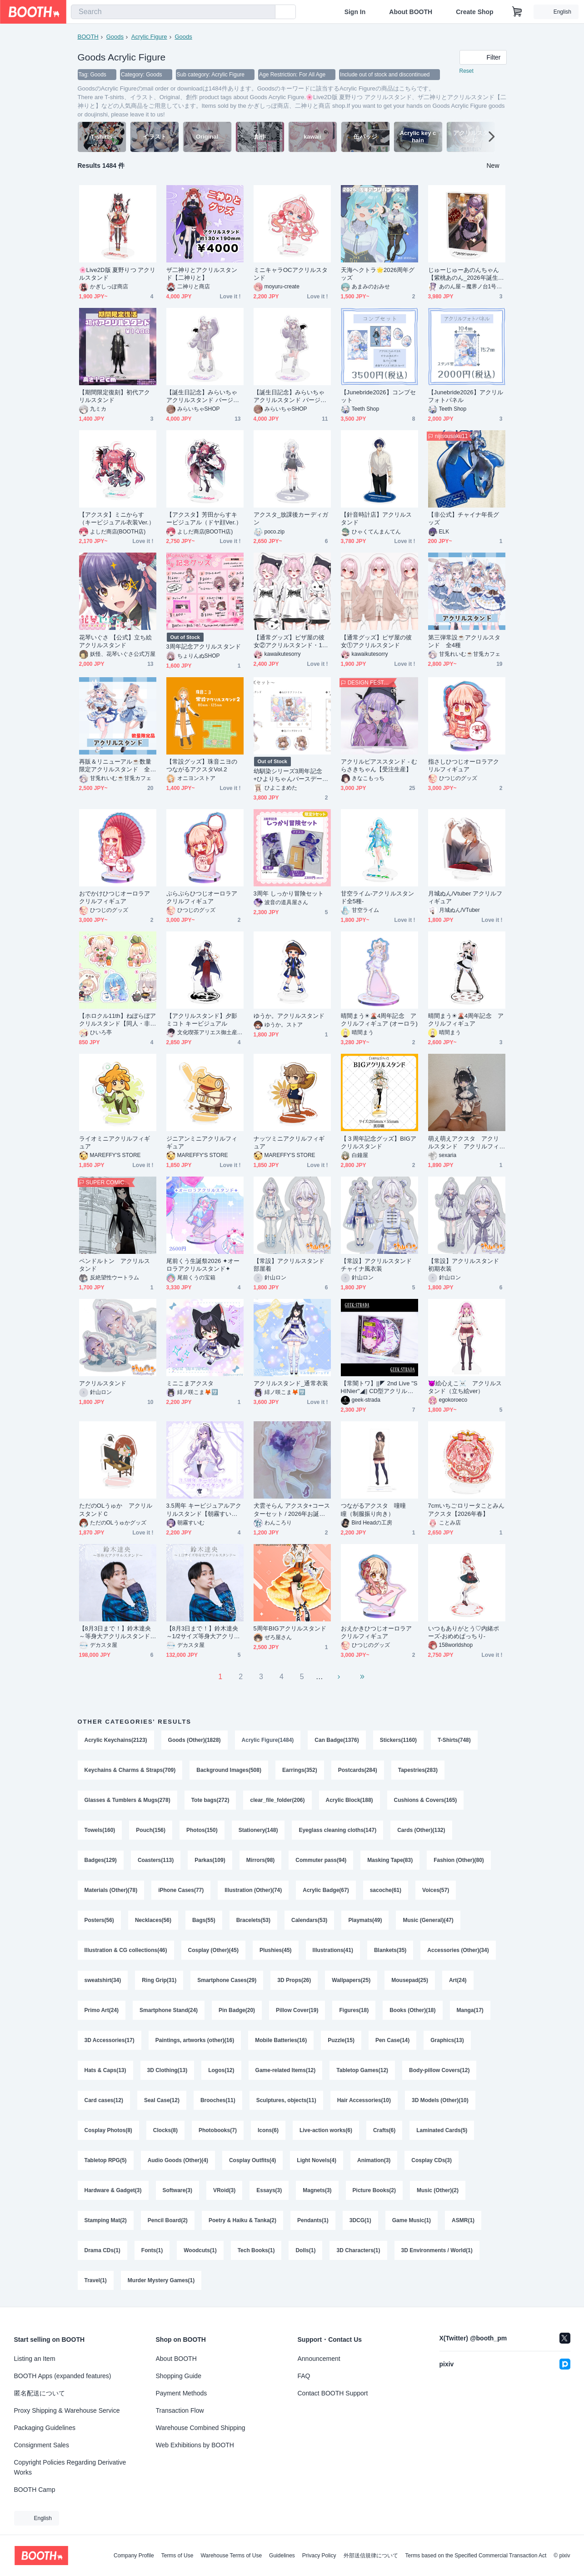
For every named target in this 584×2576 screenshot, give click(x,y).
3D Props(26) (294, 1980)
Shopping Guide (178, 2376)
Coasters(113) (156, 1860)
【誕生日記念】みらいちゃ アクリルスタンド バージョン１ (203, 396)
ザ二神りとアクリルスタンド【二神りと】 (202, 274)
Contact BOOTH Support (333, 2393)
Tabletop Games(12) (362, 2070)
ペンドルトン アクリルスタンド (114, 1265)
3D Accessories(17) (110, 2040)
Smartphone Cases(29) (226, 1980)
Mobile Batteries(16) (281, 2040)
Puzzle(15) (341, 2040)
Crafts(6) (384, 2130)
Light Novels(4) (316, 2160)
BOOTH (88, 36)
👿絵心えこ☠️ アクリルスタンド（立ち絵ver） (465, 1387)
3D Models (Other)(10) (440, 2100)
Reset (466, 71)
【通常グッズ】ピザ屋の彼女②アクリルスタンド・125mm (291, 641)
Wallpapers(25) (351, 1980)
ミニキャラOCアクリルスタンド (291, 274)
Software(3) (177, 2190)
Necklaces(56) (153, 1920)
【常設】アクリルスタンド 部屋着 (289, 1265)
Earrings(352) (299, 1770)
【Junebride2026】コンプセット (378, 396)
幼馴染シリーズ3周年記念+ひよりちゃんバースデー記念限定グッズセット (291, 775)
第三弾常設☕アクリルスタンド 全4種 (464, 641)
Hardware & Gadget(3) (113, 2190)
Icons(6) (268, 2130)
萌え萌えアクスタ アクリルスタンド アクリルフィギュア (463, 1142)
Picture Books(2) (374, 2190)
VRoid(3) (224, 2190)
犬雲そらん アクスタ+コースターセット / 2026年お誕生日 (292, 1509)
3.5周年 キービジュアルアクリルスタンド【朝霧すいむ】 (204, 1509)
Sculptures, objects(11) (286, 2100)
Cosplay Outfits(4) (252, 2160)
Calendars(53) (309, 1920)
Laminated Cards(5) (441, 2130)
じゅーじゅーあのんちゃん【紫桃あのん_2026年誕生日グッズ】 (466, 274)
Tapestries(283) (418, 1770)
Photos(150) (202, 1830)
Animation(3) (373, 2160)
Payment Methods (181, 2393)
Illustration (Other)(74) (253, 1890)
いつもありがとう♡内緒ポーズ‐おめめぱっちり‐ (463, 1632)
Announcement (319, 2358)
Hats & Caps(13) (105, 2070)
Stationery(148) (258, 1830)
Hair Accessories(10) (364, 2100)
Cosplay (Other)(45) (213, 1950)
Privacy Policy (319, 2555)
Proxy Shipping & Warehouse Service (67, 2410)
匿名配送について (39, 2393)
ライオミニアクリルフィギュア (114, 1142)
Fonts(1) (152, 2250)
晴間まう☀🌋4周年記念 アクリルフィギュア (466, 1019)
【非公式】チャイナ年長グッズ (463, 518)
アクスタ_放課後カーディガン (291, 518)
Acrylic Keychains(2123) (116, 1740)
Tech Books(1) (256, 2250)
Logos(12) (221, 2070)
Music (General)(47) (428, 1920)
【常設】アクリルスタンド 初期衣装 (463, 1265)
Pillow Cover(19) (297, 2010)
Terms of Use (177, 2555)
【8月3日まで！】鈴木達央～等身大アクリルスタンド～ (115, 1632)
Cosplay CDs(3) (431, 2160)
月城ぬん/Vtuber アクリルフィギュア (465, 897)
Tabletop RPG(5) (106, 2160)
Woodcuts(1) (200, 2250)
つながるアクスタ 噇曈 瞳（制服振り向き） (376, 1509)
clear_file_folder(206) (277, 1800)
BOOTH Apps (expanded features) (62, 2376)
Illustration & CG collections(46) (126, 1950)
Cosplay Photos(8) (108, 2130)
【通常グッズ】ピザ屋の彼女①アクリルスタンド (376, 641)
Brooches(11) (217, 2100)
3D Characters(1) (358, 2250)
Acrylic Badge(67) (326, 1890)
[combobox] (173, 12)
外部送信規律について (371, 2555)
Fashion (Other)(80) (459, 1860)
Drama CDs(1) (102, 2250)
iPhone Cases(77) (181, 1890)
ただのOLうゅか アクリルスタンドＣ (115, 1509)
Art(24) (458, 1980)
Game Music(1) (411, 2220)
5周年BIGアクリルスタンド (290, 1628)
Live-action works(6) (325, 2130)
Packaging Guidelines (44, 2427)
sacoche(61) (385, 1890)
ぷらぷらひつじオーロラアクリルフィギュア (202, 897)
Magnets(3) (317, 2190)
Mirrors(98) (260, 1860)
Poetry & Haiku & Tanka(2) (242, 2220)
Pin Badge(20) (237, 2010)
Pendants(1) (313, 2220)
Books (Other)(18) (412, 2010)
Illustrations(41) (333, 1950)
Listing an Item (34, 2358)
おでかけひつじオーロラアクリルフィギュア (114, 897)
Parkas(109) (210, 1860)
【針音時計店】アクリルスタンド (376, 518)
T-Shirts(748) (454, 1740)
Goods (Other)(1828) (194, 1740)
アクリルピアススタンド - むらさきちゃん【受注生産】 (379, 765)
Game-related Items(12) (285, 2070)
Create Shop (474, 12)
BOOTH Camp (34, 2489)
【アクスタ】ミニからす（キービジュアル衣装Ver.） (117, 518)
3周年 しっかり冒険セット (289, 893)
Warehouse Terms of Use (231, 2555)
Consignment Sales (41, 2445)
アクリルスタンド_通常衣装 (291, 1383)
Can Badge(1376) (336, 1740)
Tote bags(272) (210, 1800)
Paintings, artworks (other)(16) (194, 2040)
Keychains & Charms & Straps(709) (130, 1770)
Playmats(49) (365, 1920)
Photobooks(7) (218, 2130)
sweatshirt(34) (103, 1980)
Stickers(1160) (398, 1740)
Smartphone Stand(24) (169, 2010)
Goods (115, 36)
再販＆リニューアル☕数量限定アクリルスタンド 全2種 (116, 765)
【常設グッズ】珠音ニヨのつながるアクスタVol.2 (202, 765)
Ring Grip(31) (159, 1980)
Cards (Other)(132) (421, 1830)
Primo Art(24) (102, 2010)
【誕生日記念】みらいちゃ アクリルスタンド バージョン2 (290, 396)
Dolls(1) (305, 2250)
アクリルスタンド (103, 1383)
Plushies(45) (276, 1950)
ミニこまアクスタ (190, 1383)
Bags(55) (203, 1920)
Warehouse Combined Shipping (200, 2427)
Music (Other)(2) (438, 2190)
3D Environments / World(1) (437, 2250)
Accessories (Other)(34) (458, 1950)
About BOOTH (410, 12)
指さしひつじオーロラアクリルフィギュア (463, 765)
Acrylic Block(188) (349, 1800)
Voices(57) (435, 1890)
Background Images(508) (228, 1770)
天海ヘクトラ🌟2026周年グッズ (378, 274)
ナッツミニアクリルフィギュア (289, 1142)
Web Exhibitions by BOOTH (195, 2445)
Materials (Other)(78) (111, 1890)
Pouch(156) (150, 1830)
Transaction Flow (180, 2410)
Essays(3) (269, 2190)
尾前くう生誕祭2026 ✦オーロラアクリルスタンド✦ (203, 1265)
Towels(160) (100, 1830)
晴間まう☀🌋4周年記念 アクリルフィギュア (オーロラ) (379, 1019)
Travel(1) (96, 2280)
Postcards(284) (357, 1770)
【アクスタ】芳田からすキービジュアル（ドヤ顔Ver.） (204, 518)
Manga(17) (470, 2010)
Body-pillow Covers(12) (439, 2070)
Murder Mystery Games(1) (161, 2280)
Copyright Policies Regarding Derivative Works (70, 2467)
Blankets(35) (390, 1950)
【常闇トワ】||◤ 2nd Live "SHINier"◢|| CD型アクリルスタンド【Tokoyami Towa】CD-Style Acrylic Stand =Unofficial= (379, 1387)
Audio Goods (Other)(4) (178, 2160)
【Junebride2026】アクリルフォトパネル (466, 396)
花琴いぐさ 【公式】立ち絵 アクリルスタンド (115, 641)
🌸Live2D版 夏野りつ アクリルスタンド (117, 274)
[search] (266, 12)
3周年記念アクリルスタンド (203, 646)
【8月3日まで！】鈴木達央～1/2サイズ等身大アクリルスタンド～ (203, 1632)
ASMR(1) (463, 2220)
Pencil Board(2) (168, 2220)
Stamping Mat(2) (106, 2220)
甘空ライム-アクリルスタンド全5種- (377, 897)
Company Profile (134, 2555)
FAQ (304, 2376)
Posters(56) (99, 1920)
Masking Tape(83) (390, 1860)
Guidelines (282, 2555)
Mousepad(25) (409, 1980)
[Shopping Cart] (517, 12)
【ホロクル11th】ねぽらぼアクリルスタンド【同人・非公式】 (117, 1019)
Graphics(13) (447, 2040)
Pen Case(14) (392, 2040)
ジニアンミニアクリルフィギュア (202, 1142)
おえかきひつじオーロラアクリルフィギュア (376, 1632)
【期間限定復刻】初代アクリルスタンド (114, 396)
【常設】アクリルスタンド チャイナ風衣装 (379, 1265)
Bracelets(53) (253, 1920)
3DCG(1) (360, 2220)
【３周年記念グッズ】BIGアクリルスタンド (379, 1142)
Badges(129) (101, 1860)
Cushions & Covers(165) (425, 1800)
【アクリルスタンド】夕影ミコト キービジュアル (202, 1019)
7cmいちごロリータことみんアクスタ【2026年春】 (466, 1509)
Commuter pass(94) (320, 1860)
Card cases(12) (104, 2100)
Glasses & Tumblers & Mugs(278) (127, 1800)
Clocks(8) (165, 2130)
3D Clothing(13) (167, 2070)
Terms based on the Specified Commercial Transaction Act (476, 2555)
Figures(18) (354, 2010)
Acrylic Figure (149, 36)
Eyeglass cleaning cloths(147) (337, 1830)
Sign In (355, 12)
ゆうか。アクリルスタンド (289, 1015)
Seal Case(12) (162, 2100)
